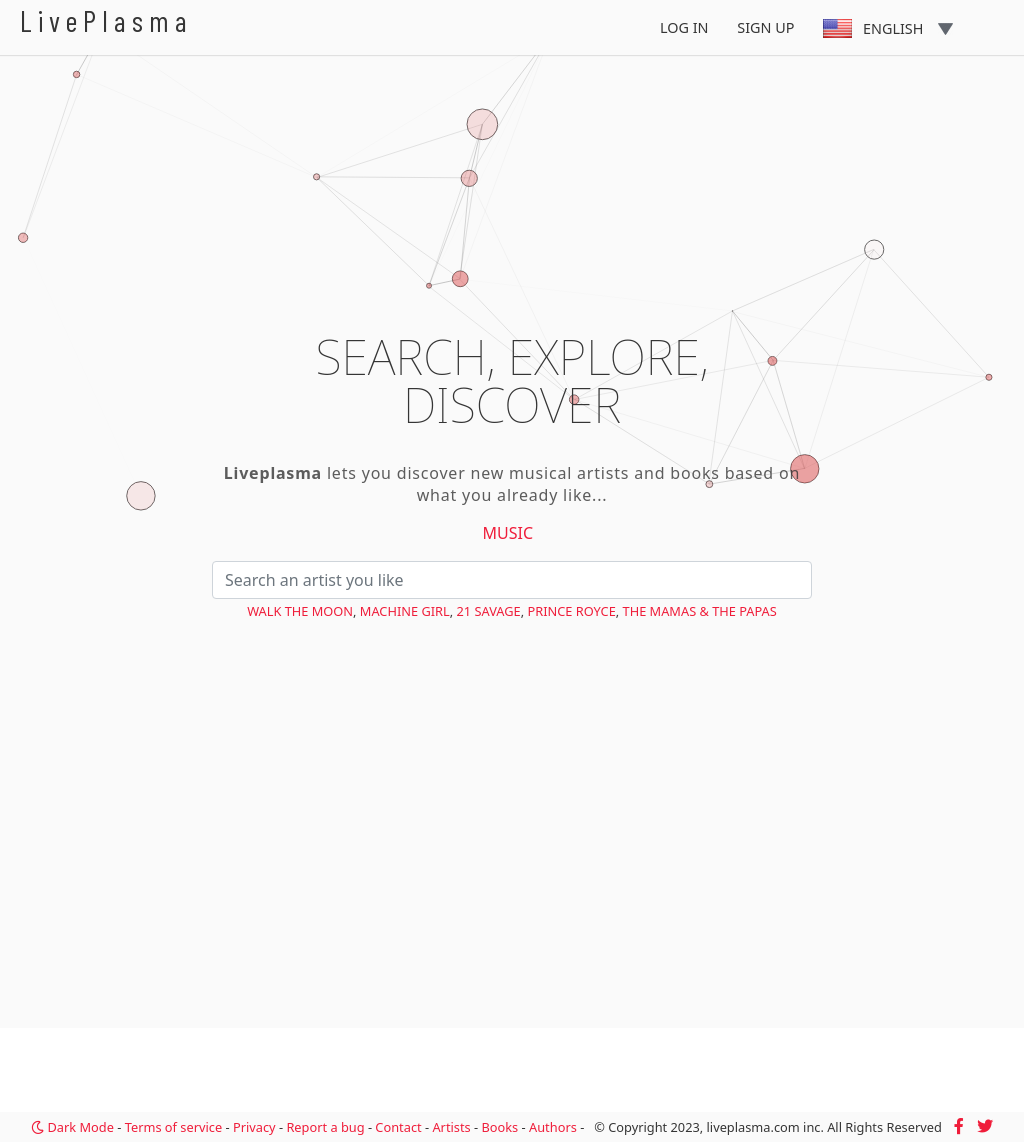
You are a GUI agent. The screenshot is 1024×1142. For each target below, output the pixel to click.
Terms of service (173, 1127)
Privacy (254, 1127)
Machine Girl (405, 611)
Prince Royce (571, 611)
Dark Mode (72, 1127)
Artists (451, 1127)
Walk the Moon (300, 611)
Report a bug (325, 1127)
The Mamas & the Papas (700, 611)
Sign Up (765, 27)
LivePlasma (106, 20)
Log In (684, 27)
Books (499, 1127)
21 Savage (489, 611)
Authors (553, 1127)
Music (508, 533)
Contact (398, 1127)
